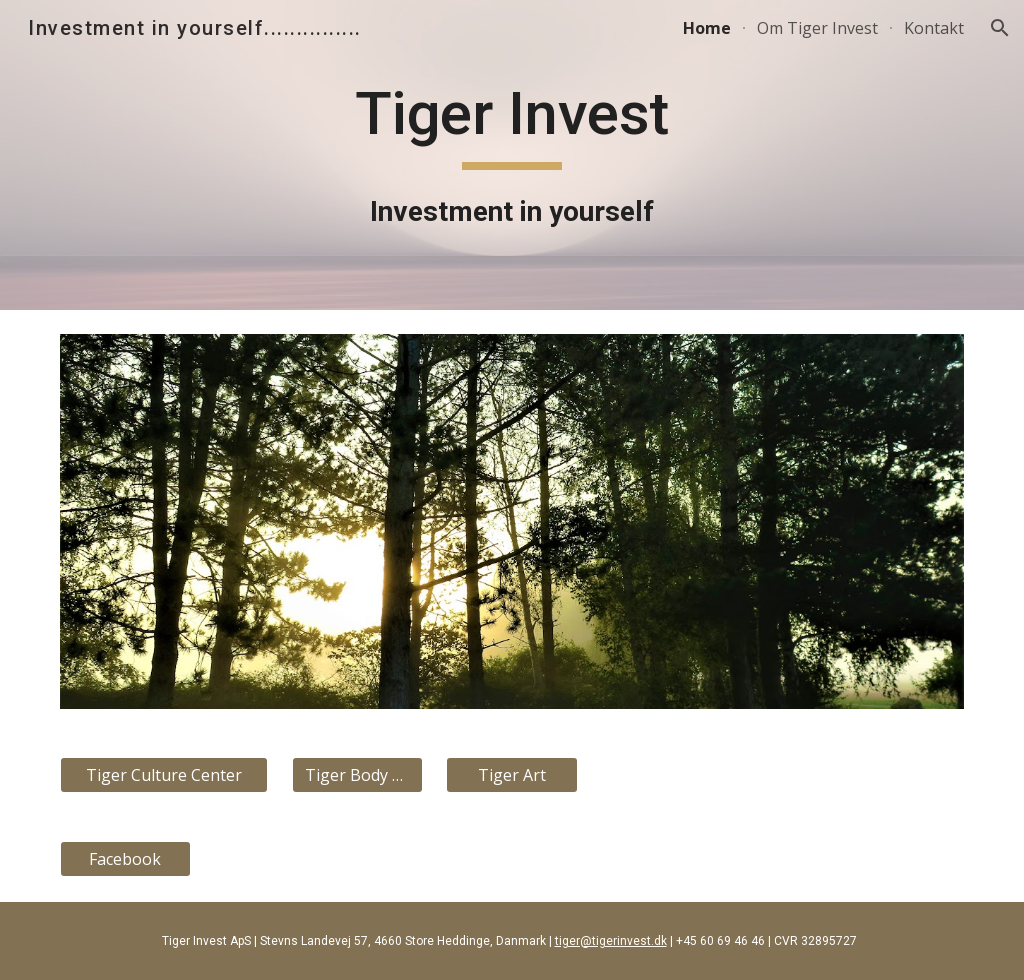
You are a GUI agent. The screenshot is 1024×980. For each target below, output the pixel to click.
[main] (511, 154)
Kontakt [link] (934, 28)
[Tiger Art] (511, 775)
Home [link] (707, 28)
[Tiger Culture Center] (164, 775)
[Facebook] (125, 859)
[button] (1000, 28)
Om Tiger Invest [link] (817, 28)
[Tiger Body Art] (357, 775)
